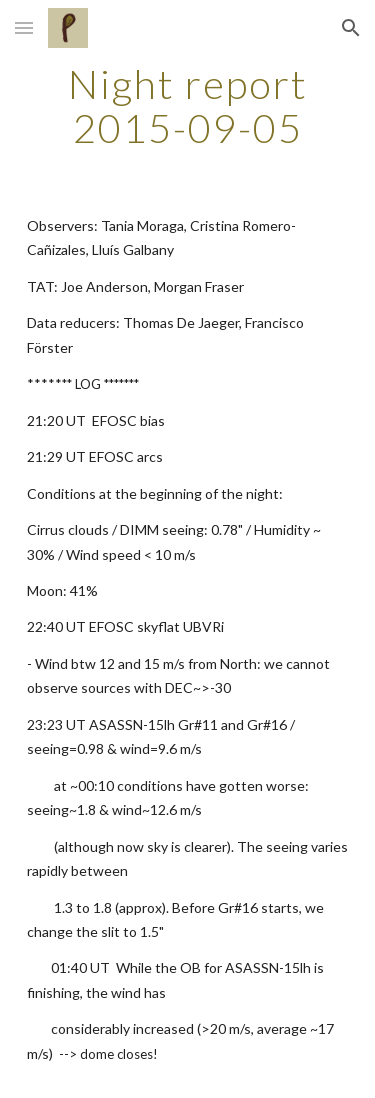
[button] (24, 27)
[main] (188, 106)
